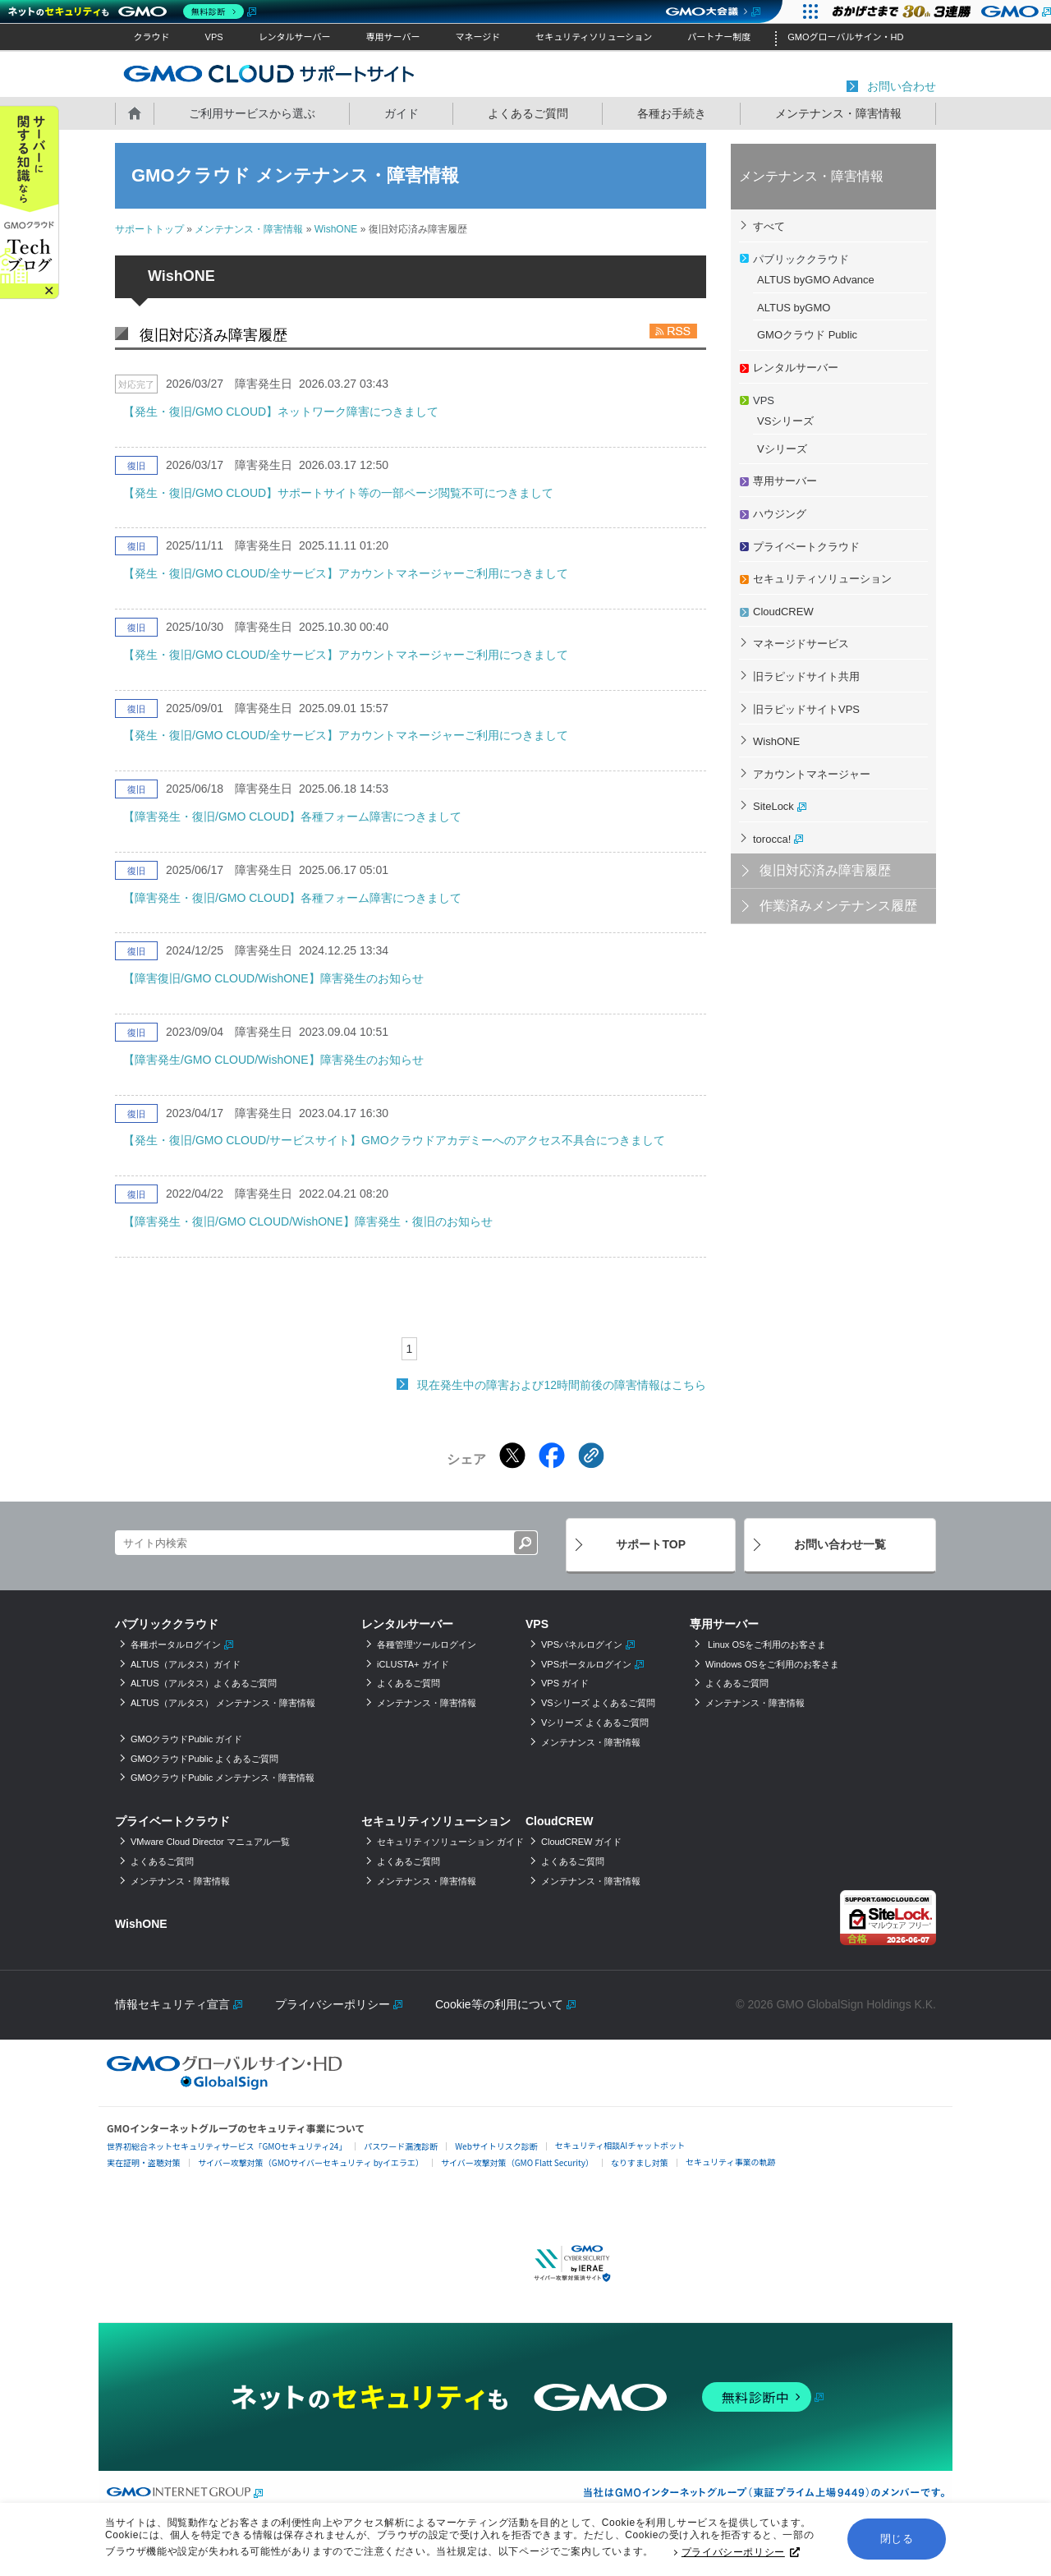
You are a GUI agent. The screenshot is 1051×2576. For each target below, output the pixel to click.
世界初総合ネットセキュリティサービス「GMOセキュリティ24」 (227, 2146)
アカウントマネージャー (811, 774)
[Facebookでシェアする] (552, 1455)
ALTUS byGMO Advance (815, 280)
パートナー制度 (718, 37)
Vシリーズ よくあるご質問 (595, 1722)
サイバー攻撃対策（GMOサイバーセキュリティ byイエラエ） (311, 2162)
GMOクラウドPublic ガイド (186, 1739)
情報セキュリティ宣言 (172, 2004)
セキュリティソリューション (593, 37)
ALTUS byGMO (793, 307)
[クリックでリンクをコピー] (591, 1455)
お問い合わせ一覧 (840, 1544)
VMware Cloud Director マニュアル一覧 (210, 1842)
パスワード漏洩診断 (401, 2146)
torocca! (772, 839)
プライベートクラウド (806, 546)
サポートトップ (149, 229)
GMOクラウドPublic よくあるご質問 (204, 1759)
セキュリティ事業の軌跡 (730, 2161)
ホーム (134, 112)
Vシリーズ (782, 449)
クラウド (152, 37)
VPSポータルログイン (586, 1664)
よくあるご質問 (528, 113)
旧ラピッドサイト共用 (806, 676)
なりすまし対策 (639, 2162)
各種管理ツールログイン (426, 1644)
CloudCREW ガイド (581, 1842)
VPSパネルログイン (581, 1644)
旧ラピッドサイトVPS (806, 709)
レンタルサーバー (295, 37)
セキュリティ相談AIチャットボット (620, 2145)
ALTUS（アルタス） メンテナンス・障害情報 (223, 1703)
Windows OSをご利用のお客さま (772, 1664)
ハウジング (779, 514)
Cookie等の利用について (499, 2004)
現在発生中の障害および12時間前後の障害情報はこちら (561, 1385)
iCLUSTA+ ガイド (413, 1664)
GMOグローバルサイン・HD (845, 37)
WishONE (336, 229)
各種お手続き (671, 113)
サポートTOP (651, 1544)
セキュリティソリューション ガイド (450, 1842)
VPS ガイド (565, 1683)
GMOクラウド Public (807, 335)
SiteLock (773, 806)
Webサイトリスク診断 (496, 2146)
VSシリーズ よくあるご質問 (598, 1703)
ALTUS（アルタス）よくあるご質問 (204, 1683)
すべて (769, 226)
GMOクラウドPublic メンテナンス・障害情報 (222, 1777)
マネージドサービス (801, 643)
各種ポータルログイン (176, 1644)
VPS (214, 37)
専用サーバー (393, 37)
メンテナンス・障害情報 (838, 113)
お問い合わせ (901, 86)
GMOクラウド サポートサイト (269, 73)
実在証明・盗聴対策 (144, 2162)
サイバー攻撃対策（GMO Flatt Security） (517, 2162)
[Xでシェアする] (512, 1455)
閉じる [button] (897, 2542)
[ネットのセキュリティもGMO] (130, 11)
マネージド (477, 37)
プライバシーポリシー (741, 2555)
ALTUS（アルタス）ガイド (186, 1664)
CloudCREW (783, 611)
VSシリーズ (785, 421)
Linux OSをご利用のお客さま (765, 1644)
